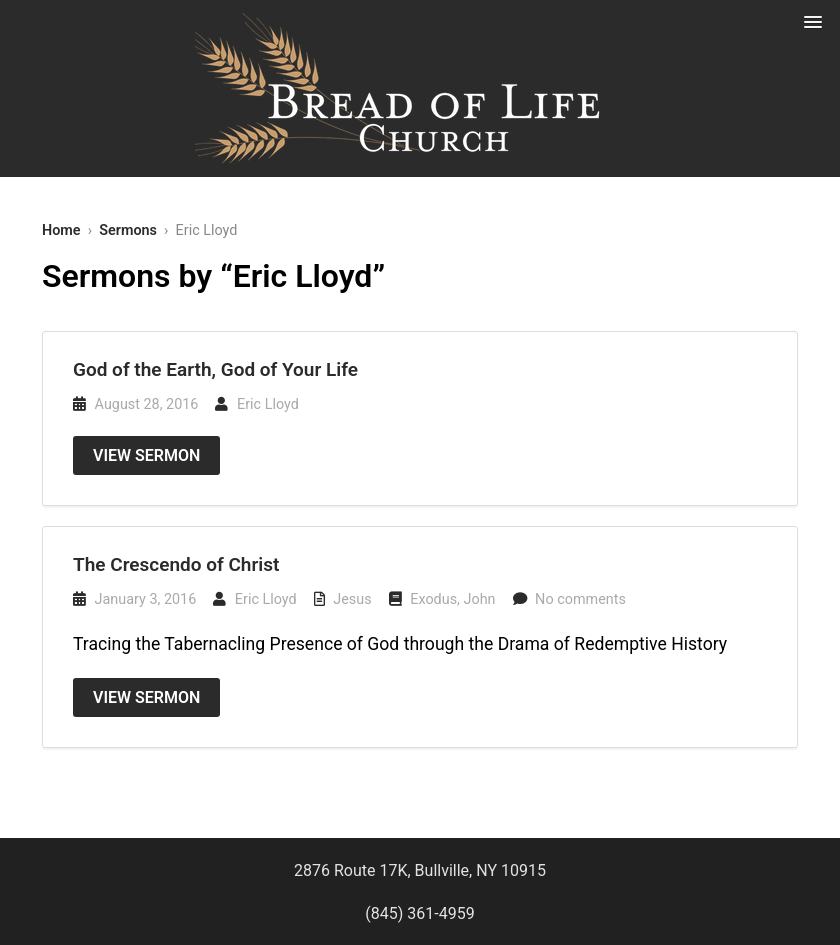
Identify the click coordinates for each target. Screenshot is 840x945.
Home (61, 230)
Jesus (352, 599)
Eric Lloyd (268, 404)
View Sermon (146, 455)
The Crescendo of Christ (176, 564)
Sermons (128, 230)
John (480, 599)
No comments (580, 599)
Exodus (433, 599)
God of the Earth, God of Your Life (215, 369)
